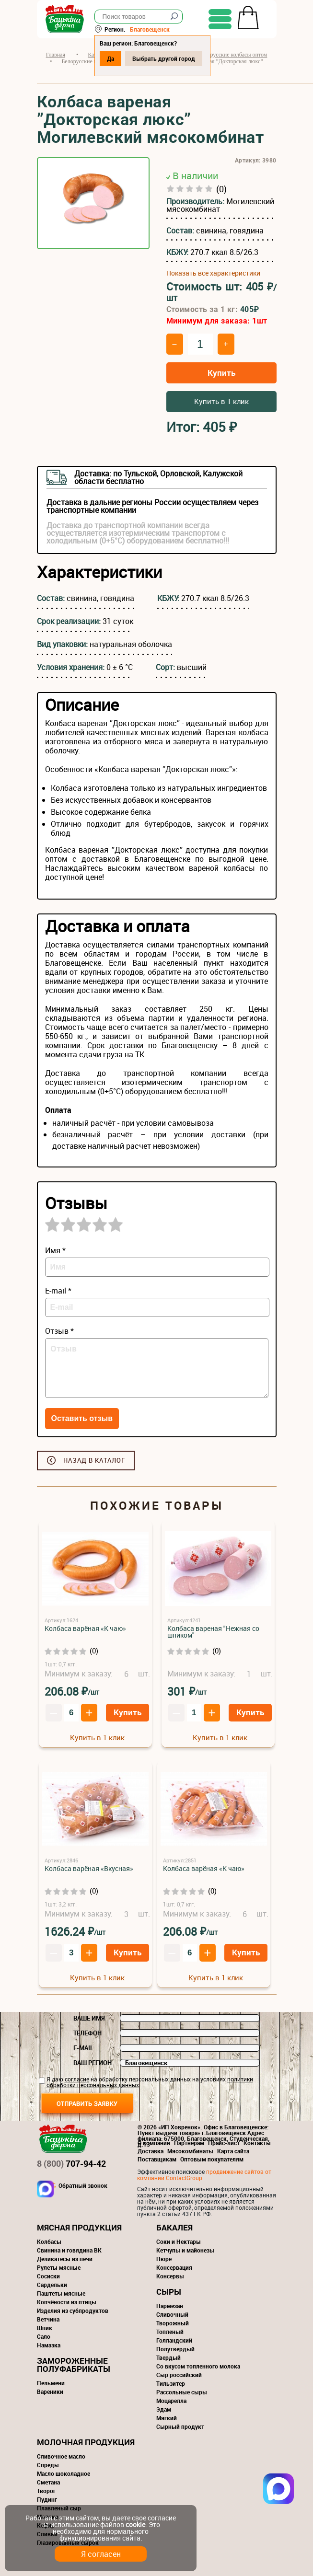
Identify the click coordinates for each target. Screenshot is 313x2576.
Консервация (174, 2267)
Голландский (174, 2340)
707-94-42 (71, 2163)
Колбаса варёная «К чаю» (85, 1628)
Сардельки (52, 2284)
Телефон (87, 2033)
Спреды (48, 2465)
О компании (154, 2143)
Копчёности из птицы (66, 2302)
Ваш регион (92, 2062)
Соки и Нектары (178, 2241)
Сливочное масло (61, 2456)
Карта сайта (233, 2151)
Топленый (170, 2331)
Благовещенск (150, 29)
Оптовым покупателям (211, 2159)
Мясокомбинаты (190, 2151)
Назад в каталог (94, 1460)
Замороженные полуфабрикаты (73, 2364)
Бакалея (174, 2227)
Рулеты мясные (59, 2267)
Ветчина (48, 2319)
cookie (135, 2524)
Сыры (168, 2291)
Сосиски (48, 2276)
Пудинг (47, 2499)
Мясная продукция (79, 2227)
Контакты (257, 2143)
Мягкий (166, 2418)
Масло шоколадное (63, 2473)
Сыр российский (179, 2375)
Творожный (172, 2323)
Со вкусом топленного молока (198, 2366)
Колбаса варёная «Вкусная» (89, 1868)
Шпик (44, 2328)
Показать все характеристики (213, 273)
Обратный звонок (82, 2186)
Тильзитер (170, 2383)
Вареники (50, 2391)
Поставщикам (157, 2159)
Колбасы (49, 2241)
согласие (77, 2079)
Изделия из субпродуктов (72, 2310)
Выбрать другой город (163, 58)
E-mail (83, 2048)
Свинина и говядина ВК (69, 2250)
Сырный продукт (180, 2426)
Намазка (48, 2345)
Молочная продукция (86, 2442)
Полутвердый (175, 2349)
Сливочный (172, 2314)
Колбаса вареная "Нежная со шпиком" (213, 1632)
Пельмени (51, 2383)
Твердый (168, 2357)
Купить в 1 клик (221, 401)
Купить (221, 372)
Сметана (48, 2482)
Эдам (163, 2409)
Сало (43, 2336)
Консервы (170, 2276)
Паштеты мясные (61, 2293)
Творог (46, 2491)
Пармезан (169, 2306)
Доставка (150, 2151)
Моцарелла (171, 2400)
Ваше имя (89, 2018)
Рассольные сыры (181, 2392)
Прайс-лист (224, 2143)
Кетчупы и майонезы (185, 2250)
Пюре (164, 2259)
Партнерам (189, 2143)
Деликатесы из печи (65, 2259)
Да (110, 58)
